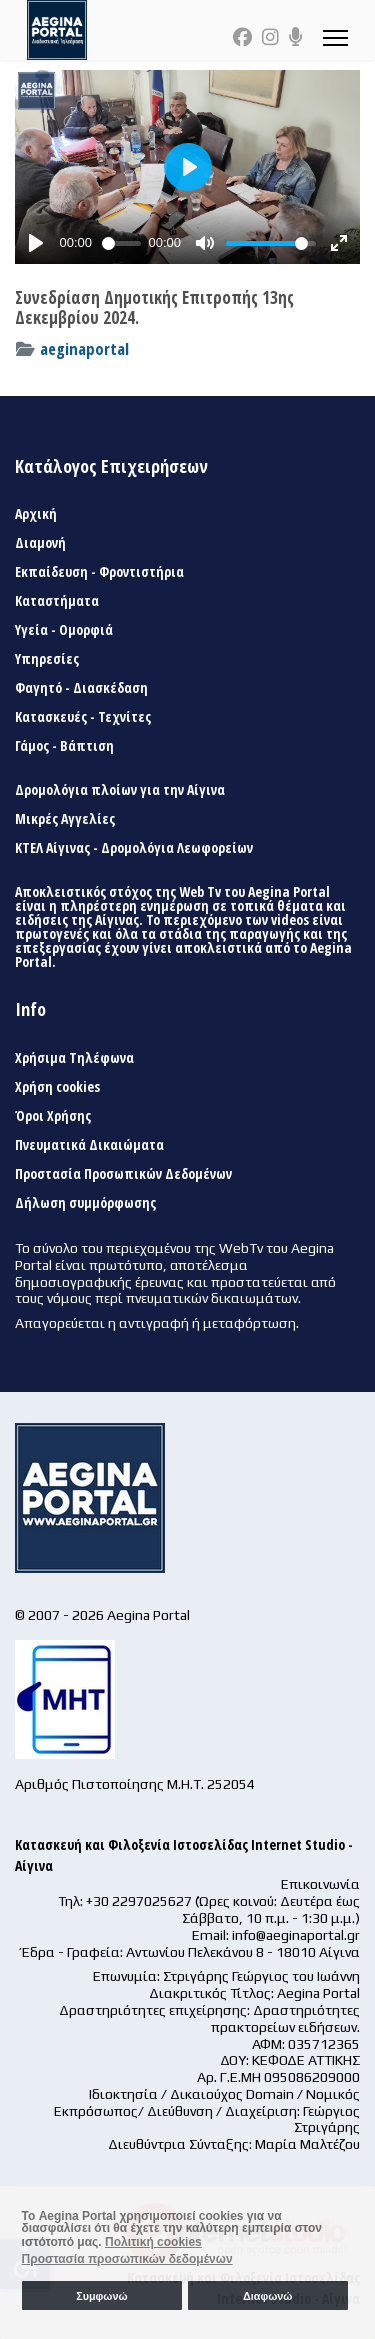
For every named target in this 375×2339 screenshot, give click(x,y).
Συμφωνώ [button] (101, 2296)
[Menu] (335, 37)
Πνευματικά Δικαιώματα (89, 1145)
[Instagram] (270, 37)
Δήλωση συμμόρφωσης (85, 1203)
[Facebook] (242, 37)
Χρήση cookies (57, 1087)
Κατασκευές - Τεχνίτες (83, 717)
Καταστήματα (57, 601)
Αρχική (36, 514)
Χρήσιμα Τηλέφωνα (74, 1058)
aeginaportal (84, 348)
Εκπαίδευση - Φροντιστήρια (99, 572)
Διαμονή (40, 543)
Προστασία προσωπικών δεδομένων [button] (127, 2259)
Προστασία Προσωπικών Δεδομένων (123, 1174)
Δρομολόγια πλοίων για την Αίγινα (120, 790)
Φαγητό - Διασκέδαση (81, 688)
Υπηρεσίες (47, 659)
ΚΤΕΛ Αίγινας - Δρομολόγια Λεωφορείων (134, 848)
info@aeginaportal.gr (296, 1935)
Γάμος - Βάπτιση (64, 746)
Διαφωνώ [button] (267, 2296)
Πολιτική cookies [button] (153, 2242)
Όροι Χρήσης (53, 1116)
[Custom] (296, 37)
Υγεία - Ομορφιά (64, 630)
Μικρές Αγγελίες (65, 819)
